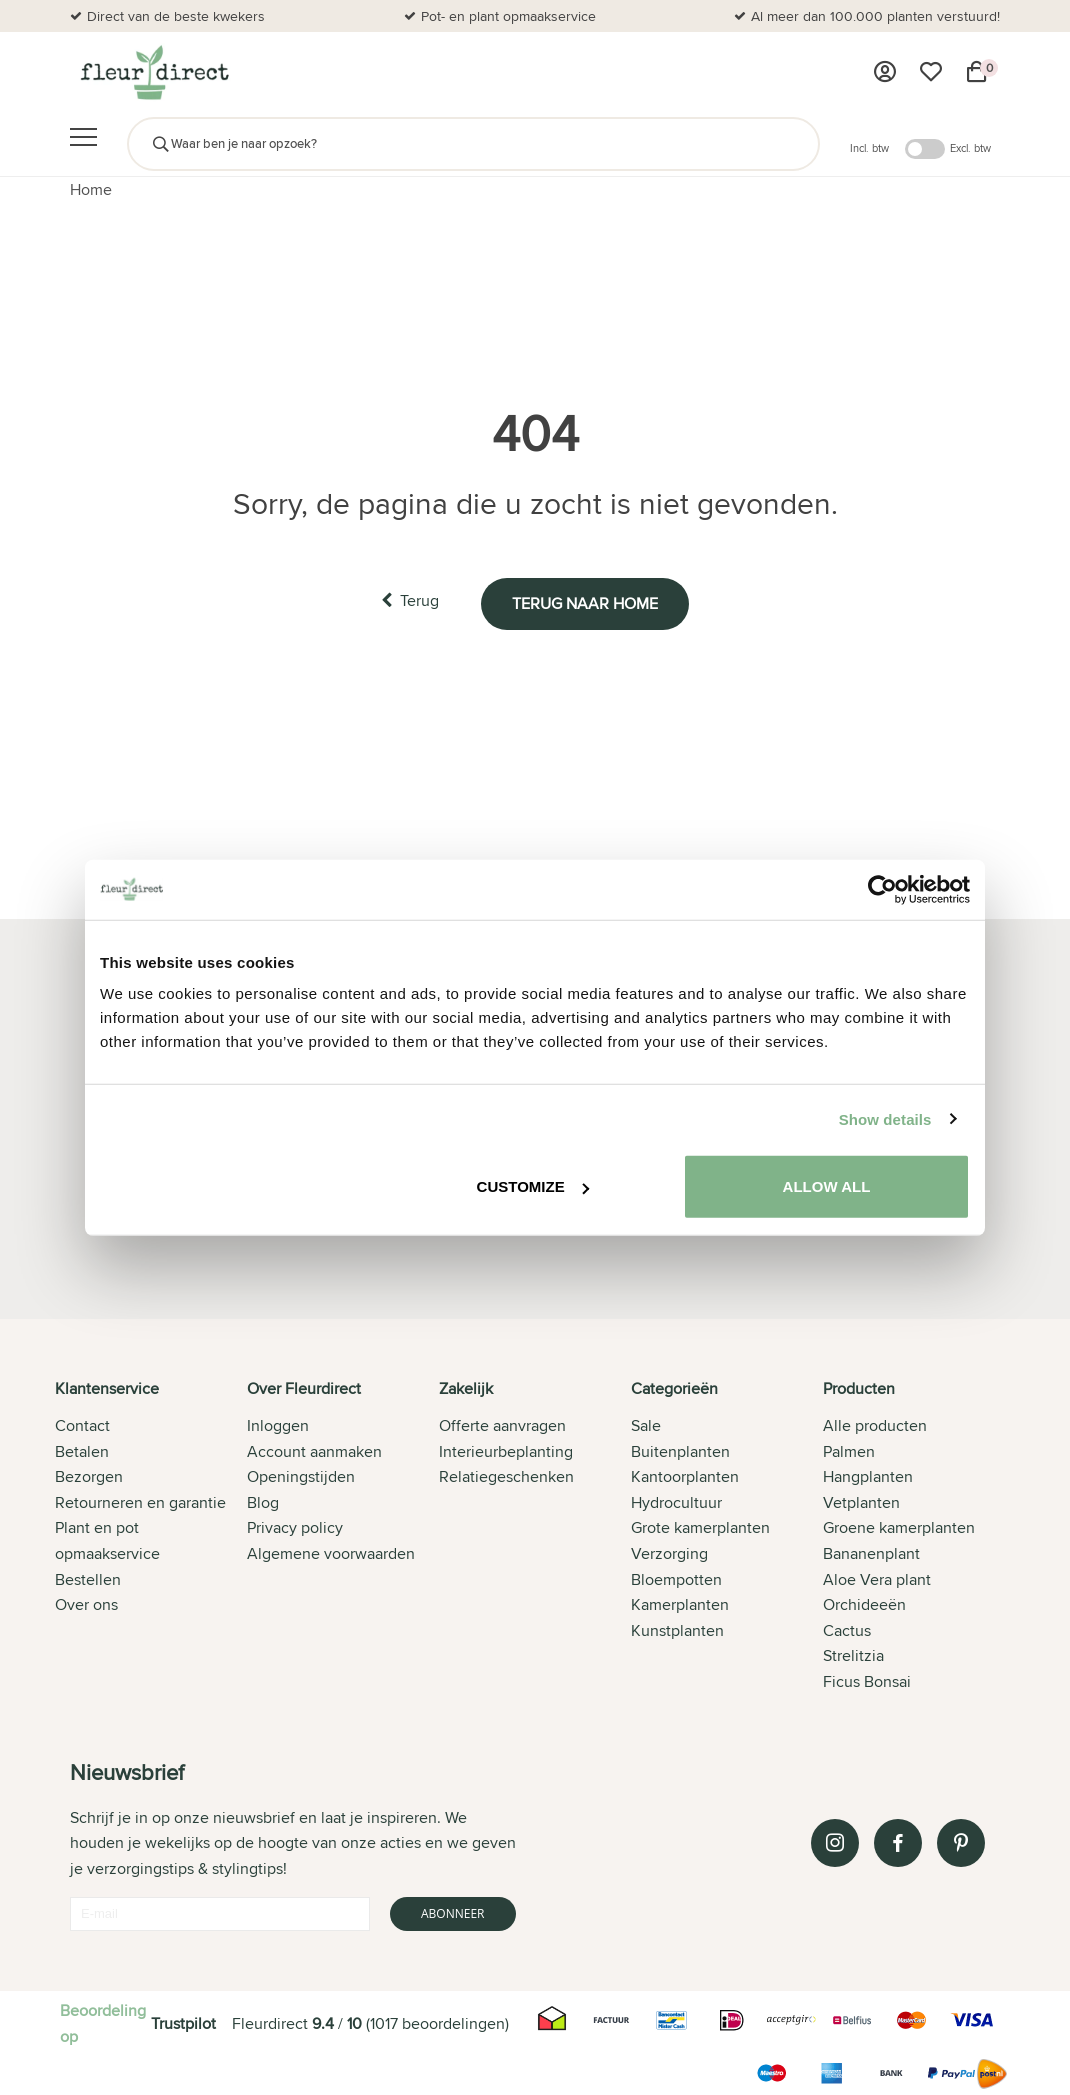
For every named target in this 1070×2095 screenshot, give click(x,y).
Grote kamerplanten (700, 1527)
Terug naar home (588, 601)
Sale (646, 1425)
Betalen (82, 1450)
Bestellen (88, 1578)
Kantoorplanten (685, 1476)
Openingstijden (301, 1476)
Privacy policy (295, 1527)
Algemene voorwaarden (331, 1553)
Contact (82, 1425)
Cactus (847, 1629)
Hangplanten (868, 1476)
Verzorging (669, 1553)
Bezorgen (89, 1476)
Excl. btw (970, 148)
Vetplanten (861, 1501)
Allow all (827, 1186)
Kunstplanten (677, 1629)
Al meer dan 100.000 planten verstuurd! (875, 16)
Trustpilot (183, 2022)
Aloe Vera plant (877, 1578)
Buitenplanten (680, 1450)
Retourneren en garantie (140, 1501)
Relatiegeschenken (506, 1476)
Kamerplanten (680, 1604)
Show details (885, 1118)
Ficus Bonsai (867, 1681)
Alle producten (875, 1425)
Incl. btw (869, 148)
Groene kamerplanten (899, 1527)
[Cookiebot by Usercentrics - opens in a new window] (882, 889)
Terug (407, 600)
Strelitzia (853, 1655)
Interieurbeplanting (506, 1450)
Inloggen (278, 1425)
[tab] (151, 1536)
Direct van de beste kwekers (176, 16)
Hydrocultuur (676, 1501)
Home (91, 189)
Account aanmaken (314, 1450)
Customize (533, 1186)
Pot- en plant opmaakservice (508, 16)
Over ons (86, 1604)
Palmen (849, 1450)
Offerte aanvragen (502, 1425)
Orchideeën (864, 1604)
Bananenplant (871, 1553)
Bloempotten (676, 1578)
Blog (263, 1501)
